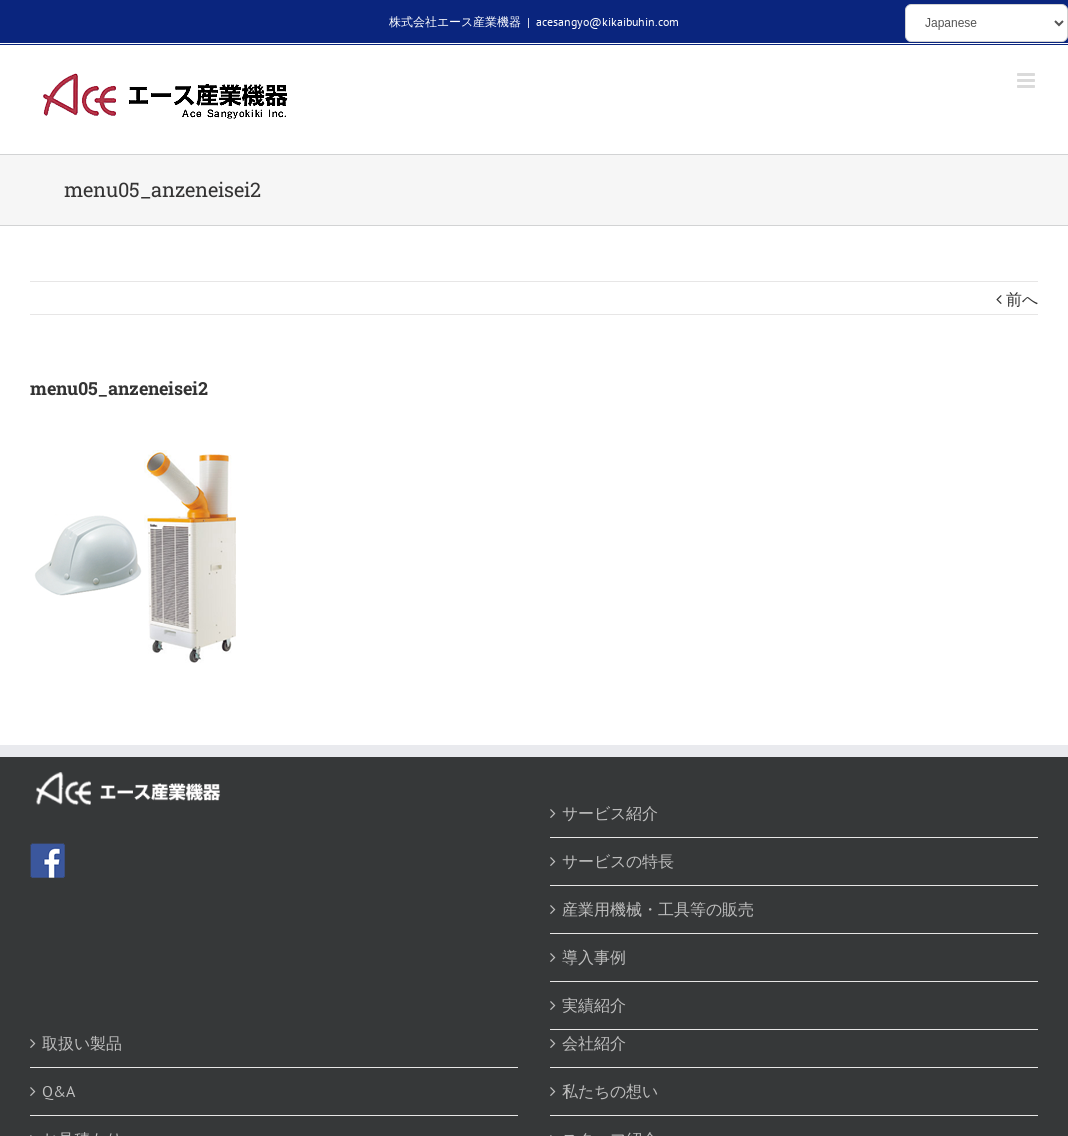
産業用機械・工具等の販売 (658, 909)
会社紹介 (594, 1043)
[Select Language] (986, 23)
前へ (1022, 299)
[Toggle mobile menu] (1027, 80)
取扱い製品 (82, 1043)
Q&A (58, 1091)
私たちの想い (610, 1091)
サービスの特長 (618, 861)
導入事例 (594, 957)
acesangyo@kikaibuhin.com (607, 21)
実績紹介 (594, 1005)
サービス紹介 (610, 813)
